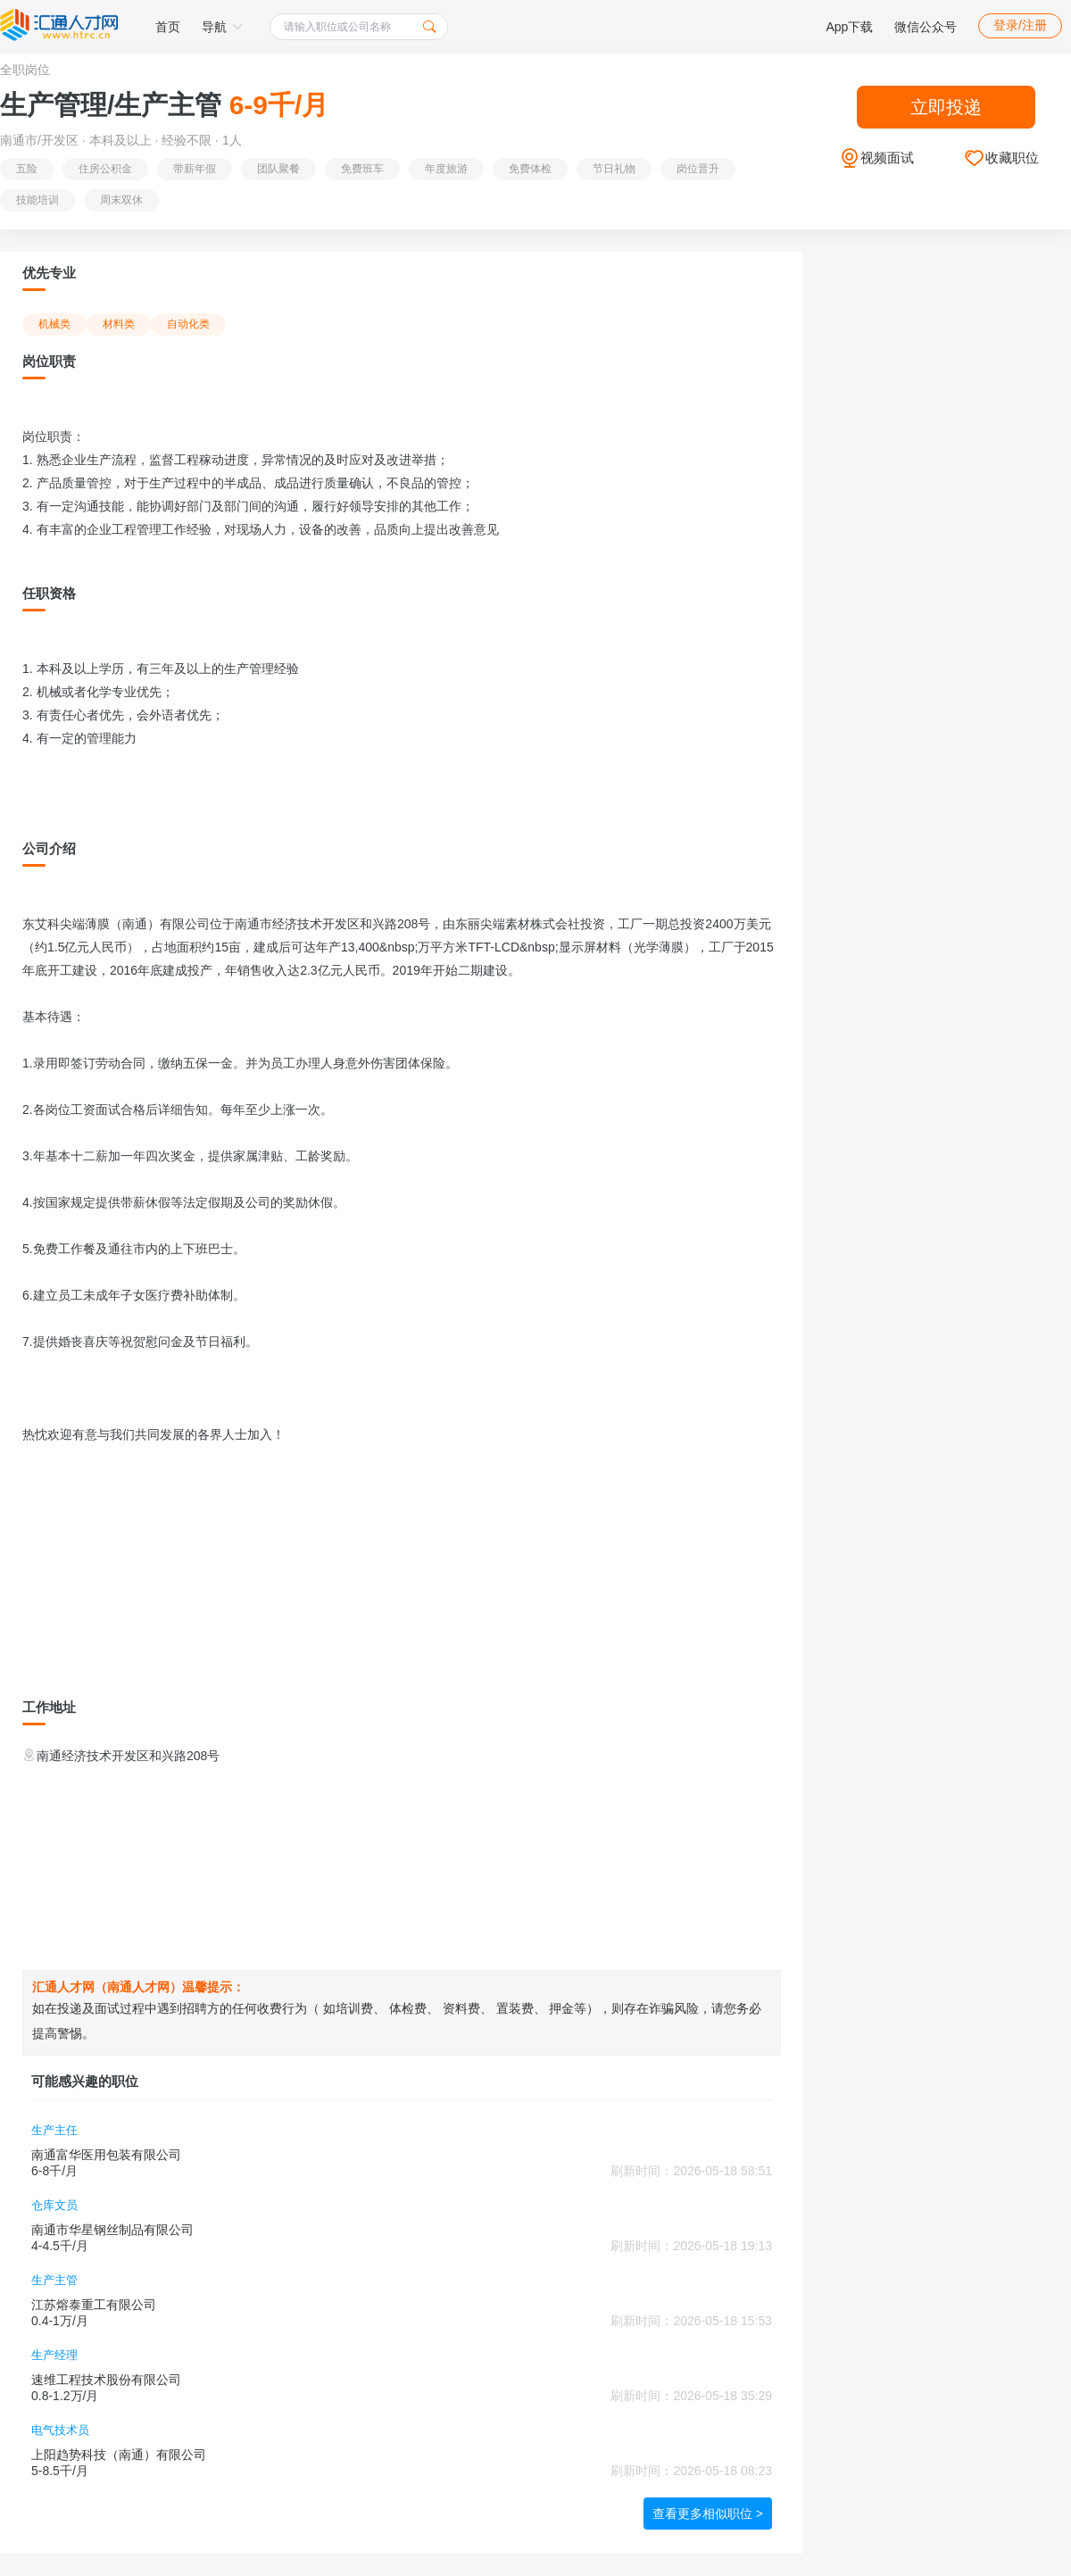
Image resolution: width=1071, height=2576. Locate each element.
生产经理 (54, 2355)
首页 (167, 27)
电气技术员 (60, 2430)
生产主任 (54, 2130)
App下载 (849, 27)
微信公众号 (925, 27)
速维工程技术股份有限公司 (106, 2379)
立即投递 (946, 107)
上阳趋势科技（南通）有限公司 (118, 2454)
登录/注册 (1020, 25)
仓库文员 (54, 2205)
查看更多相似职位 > (707, 2513)
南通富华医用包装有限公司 (106, 2155)
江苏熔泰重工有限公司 (93, 2305)
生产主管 (54, 2280)
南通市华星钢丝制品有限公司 (112, 2230)
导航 (222, 27)
